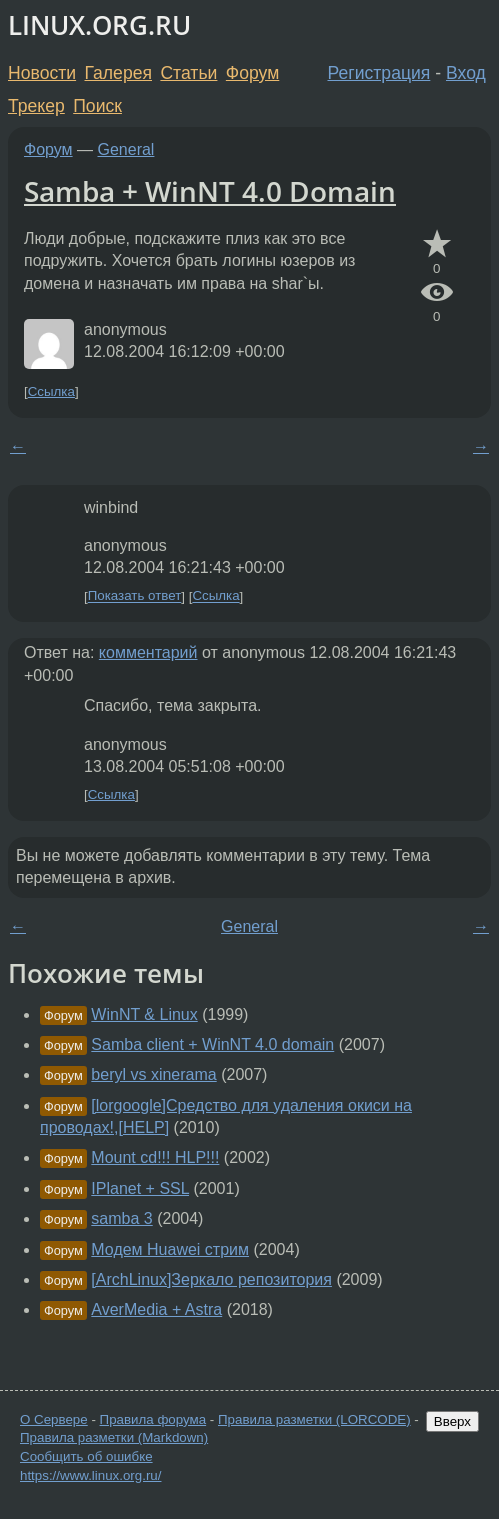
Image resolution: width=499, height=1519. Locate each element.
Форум (252, 73)
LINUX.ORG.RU (99, 25)
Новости (42, 73)
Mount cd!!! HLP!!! (155, 1157)
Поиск (97, 106)
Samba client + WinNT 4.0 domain (212, 1044)
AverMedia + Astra (156, 1309)
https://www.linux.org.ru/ (90, 1475)
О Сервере (54, 1419)
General (126, 149)
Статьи (188, 73)
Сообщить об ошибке (86, 1456)
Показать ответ (135, 596)
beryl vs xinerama (153, 1074)
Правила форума (153, 1419)
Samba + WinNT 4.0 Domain (210, 191)
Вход (466, 73)
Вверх (452, 1421)
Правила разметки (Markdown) (114, 1437)
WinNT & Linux (144, 1014)
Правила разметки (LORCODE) (314, 1419)
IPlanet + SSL (140, 1188)
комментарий (148, 652)
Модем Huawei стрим (170, 1249)
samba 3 (121, 1218)
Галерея (118, 73)
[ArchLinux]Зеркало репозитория (211, 1279)
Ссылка (51, 391)
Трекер (36, 106)
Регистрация (379, 73)
